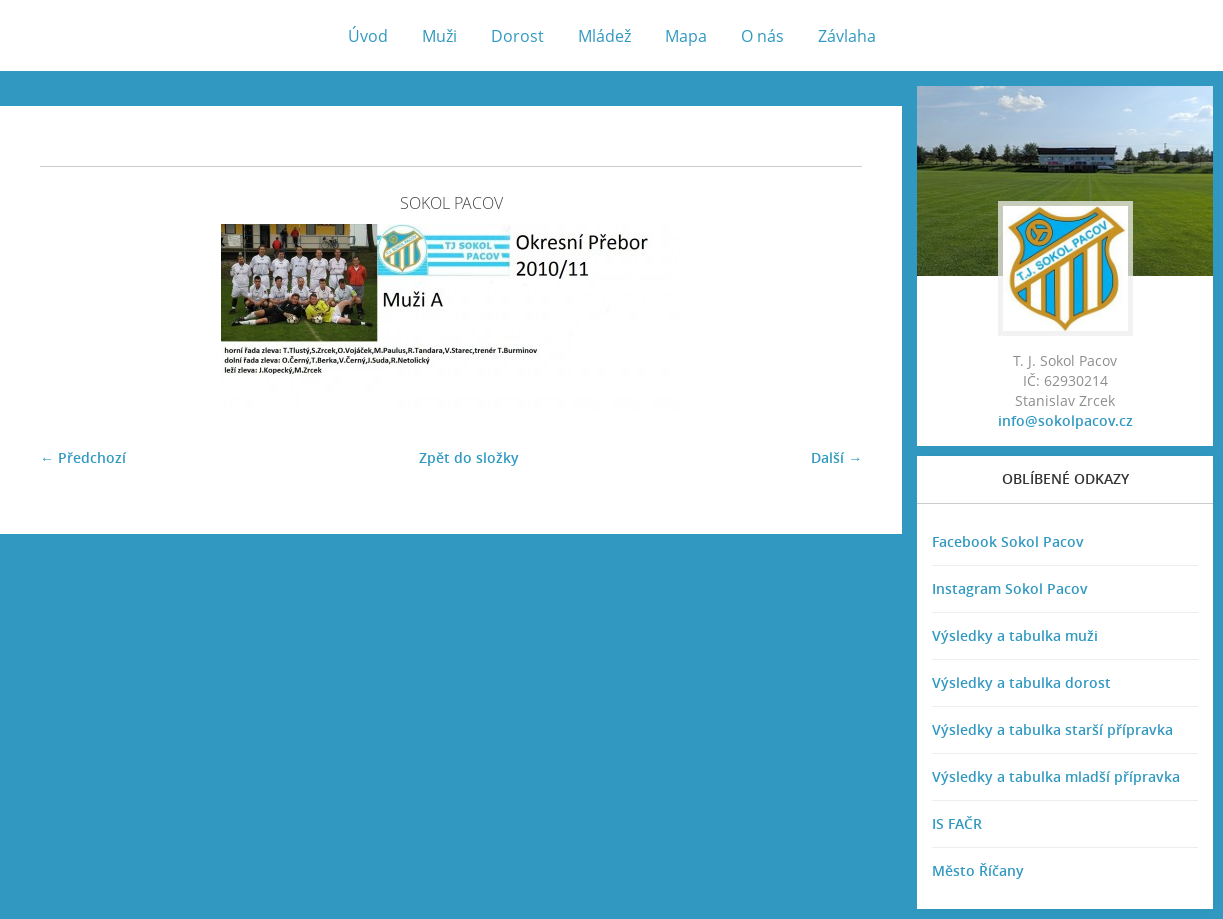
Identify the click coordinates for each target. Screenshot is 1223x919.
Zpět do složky (469, 457)
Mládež (604, 36)
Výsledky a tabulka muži (1015, 635)
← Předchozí (83, 457)
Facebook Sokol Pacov (1008, 541)
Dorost (517, 36)
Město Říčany (978, 870)
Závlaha (847, 36)
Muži (439, 36)
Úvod (368, 36)
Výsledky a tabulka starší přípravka (1052, 729)
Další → (836, 457)
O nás (762, 36)
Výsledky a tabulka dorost (1021, 682)
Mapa (686, 36)
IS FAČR (957, 823)
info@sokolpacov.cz (1065, 420)
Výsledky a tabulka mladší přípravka (1056, 776)
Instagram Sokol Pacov (1010, 588)
